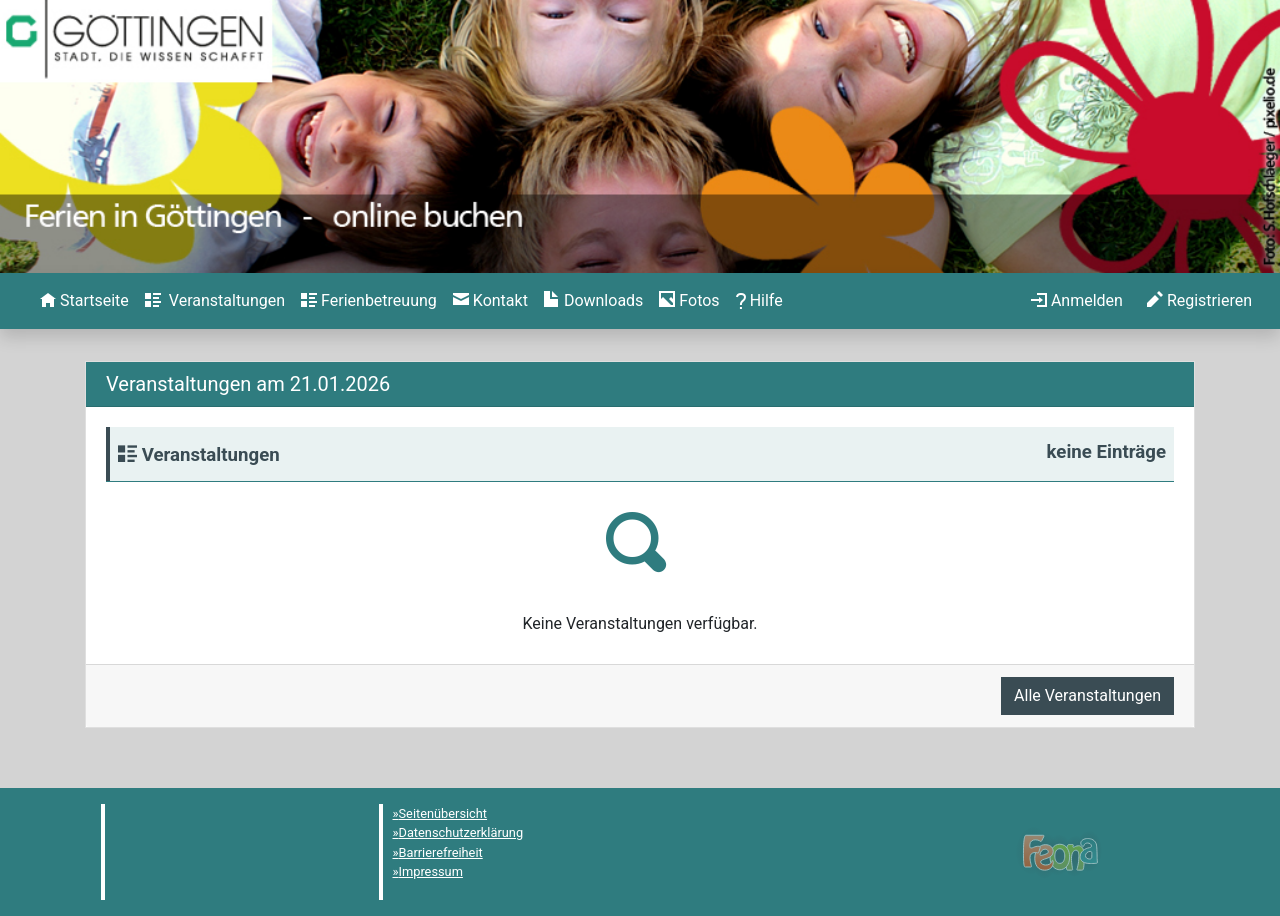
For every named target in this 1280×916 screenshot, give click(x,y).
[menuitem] (84, 301)
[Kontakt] (490, 301)
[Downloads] (593, 301)
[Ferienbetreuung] (369, 301)
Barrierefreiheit (441, 852)
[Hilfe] (689, 301)
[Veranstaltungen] (215, 301)
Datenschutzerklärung (461, 832)
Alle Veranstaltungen (1087, 695)
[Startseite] (84, 301)
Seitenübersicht (443, 813)
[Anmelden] (1077, 301)
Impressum (431, 871)
